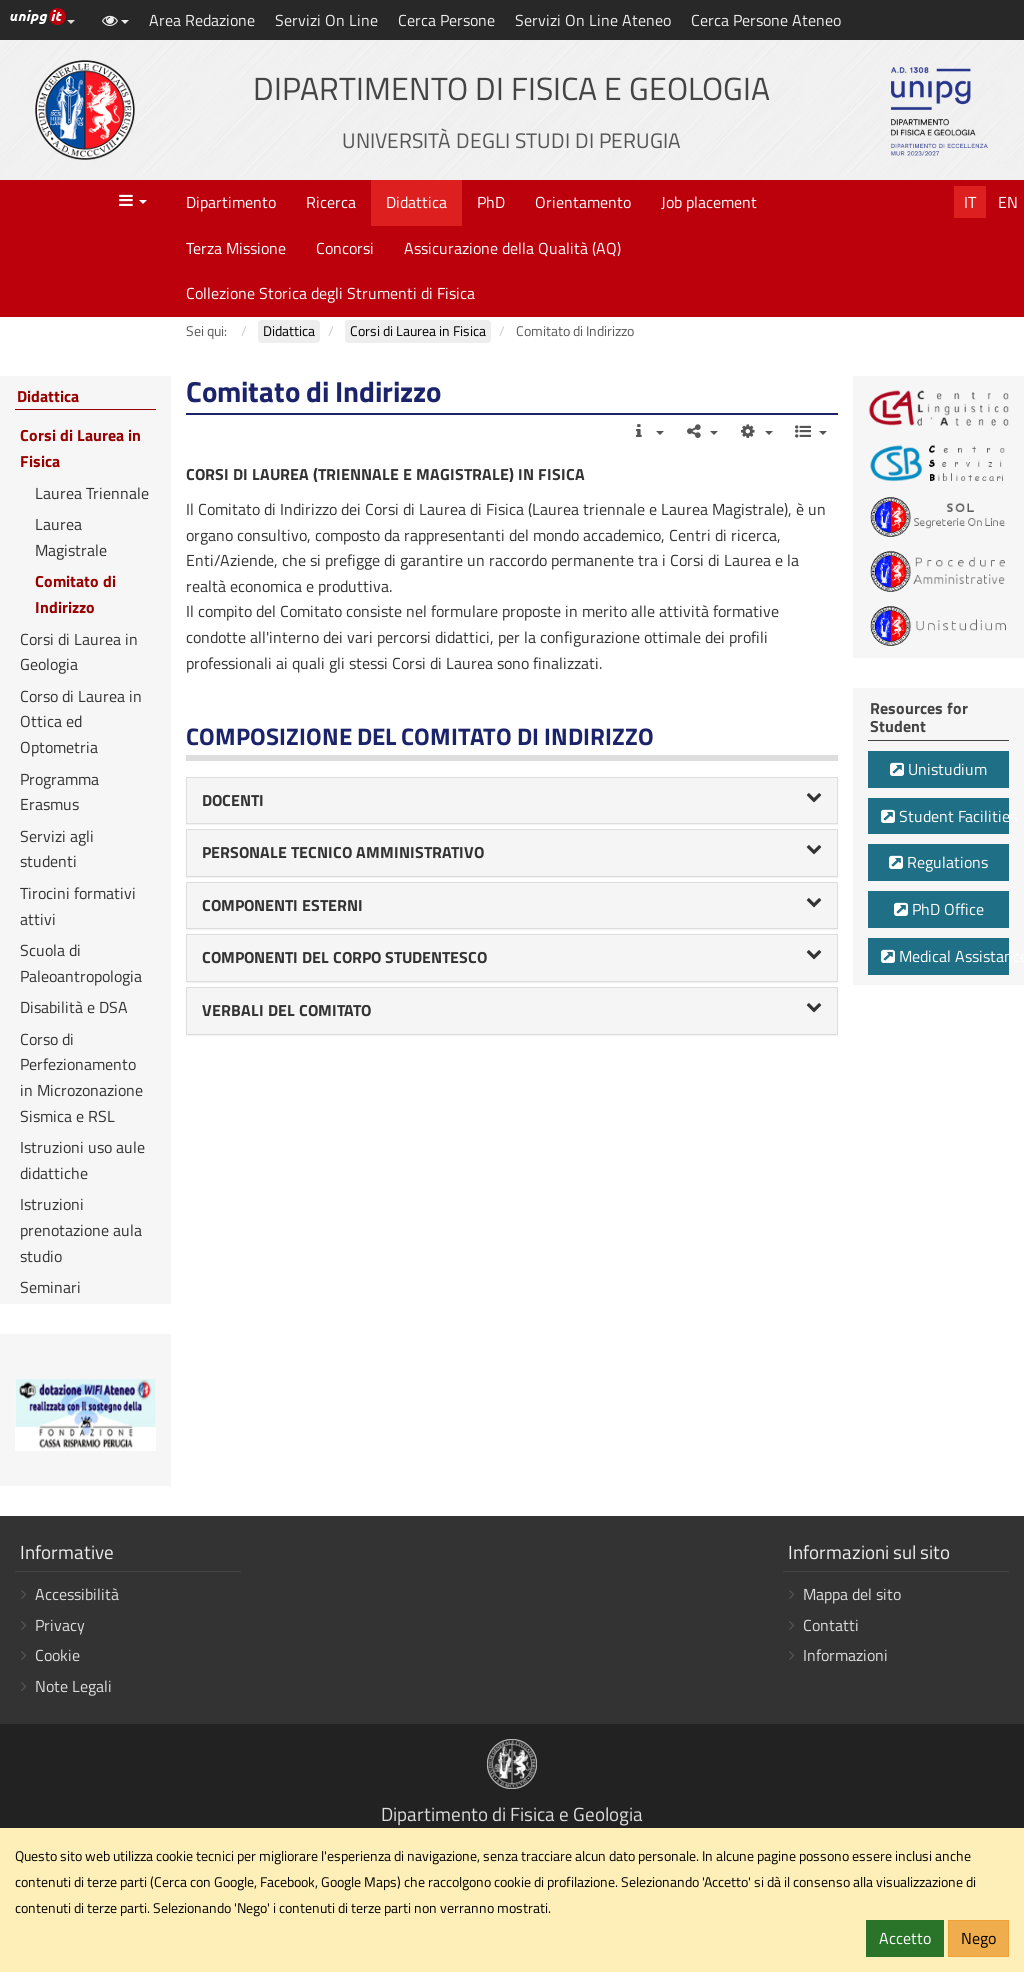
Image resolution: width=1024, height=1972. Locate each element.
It (970, 202)
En (1008, 202)
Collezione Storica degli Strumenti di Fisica (330, 293)
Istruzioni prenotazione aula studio (81, 1229)
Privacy (60, 1625)
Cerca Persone (446, 20)
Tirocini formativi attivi (78, 906)
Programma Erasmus (59, 792)
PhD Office (939, 909)
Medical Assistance (945, 956)
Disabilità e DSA (74, 1007)
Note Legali (73, 1686)
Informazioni (845, 1655)
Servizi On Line (326, 20)
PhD (491, 202)
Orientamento (583, 202)
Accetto (905, 1938)
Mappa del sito (852, 1594)
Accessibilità (77, 1594)
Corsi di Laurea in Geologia (79, 652)
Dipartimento (231, 202)
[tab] (512, 801)
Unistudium (938, 769)
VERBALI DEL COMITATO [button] (512, 1010)
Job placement (709, 202)
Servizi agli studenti (57, 849)
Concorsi (345, 248)
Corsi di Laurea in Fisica (80, 448)
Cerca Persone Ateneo (766, 20)
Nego (978, 1938)
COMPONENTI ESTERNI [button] (512, 905)
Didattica (416, 202)
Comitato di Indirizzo (75, 594)
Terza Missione (236, 248)
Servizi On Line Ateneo (593, 20)
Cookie (57, 1655)
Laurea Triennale (92, 493)
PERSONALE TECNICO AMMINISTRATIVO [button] (512, 852)
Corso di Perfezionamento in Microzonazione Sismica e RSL (81, 1077)
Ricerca (331, 202)
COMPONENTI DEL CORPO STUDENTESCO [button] (512, 957)
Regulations (938, 862)
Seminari (50, 1287)
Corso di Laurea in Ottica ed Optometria (81, 721)
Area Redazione (202, 20)
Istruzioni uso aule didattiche (82, 1160)
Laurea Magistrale (71, 537)
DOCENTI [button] (512, 800)
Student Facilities (945, 816)
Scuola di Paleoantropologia (81, 963)
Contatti (831, 1625)
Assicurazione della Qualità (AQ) (512, 248)
